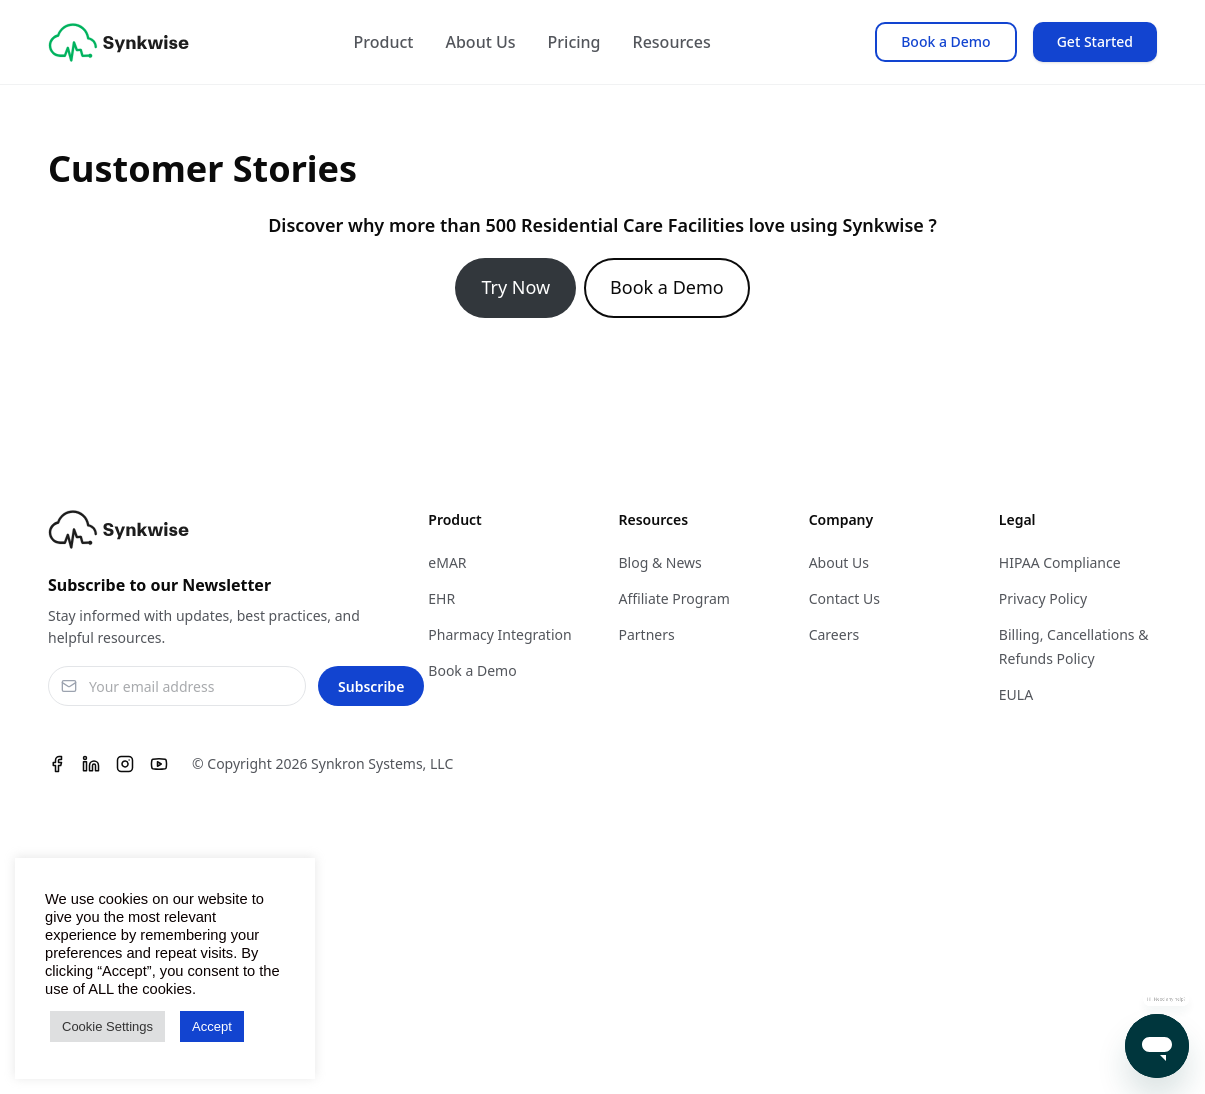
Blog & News (659, 562)
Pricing (574, 42)
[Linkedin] (91, 764)
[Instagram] (125, 764)
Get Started (1095, 41)
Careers (834, 634)
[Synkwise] (118, 42)
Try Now (515, 287)
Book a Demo (945, 41)
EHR (441, 598)
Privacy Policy (1043, 598)
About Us (480, 42)
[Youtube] (159, 764)
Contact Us (844, 598)
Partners (646, 634)
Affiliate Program (673, 598)
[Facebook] (57, 764)
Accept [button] (212, 1026)
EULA (1016, 694)
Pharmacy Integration (499, 634)
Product (384, 42)
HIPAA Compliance (1060, 562)
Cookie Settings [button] (107, 1026)
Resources (672, 42)
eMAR (447, 562)
